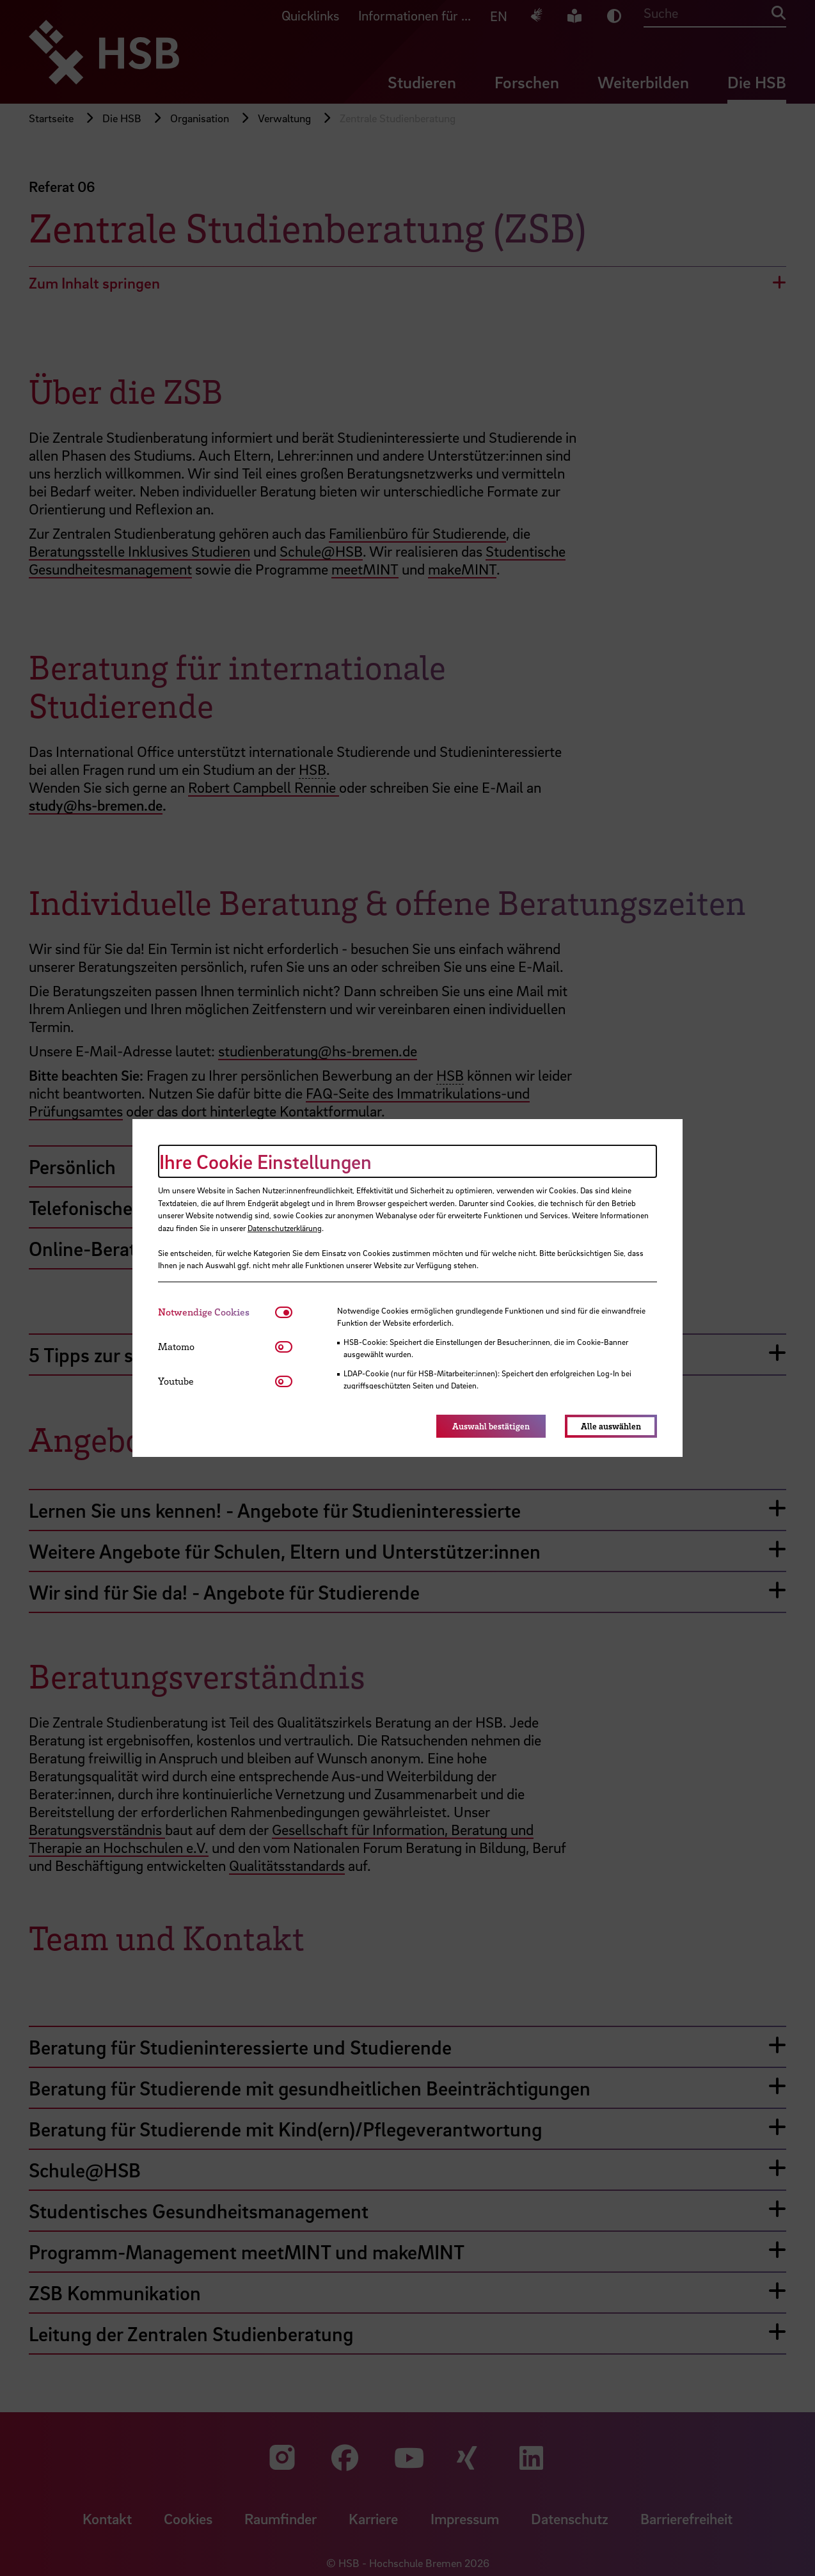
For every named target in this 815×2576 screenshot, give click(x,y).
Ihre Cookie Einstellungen (265, 1161)
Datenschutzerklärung (285, 1228)
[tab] (216, 1312)
